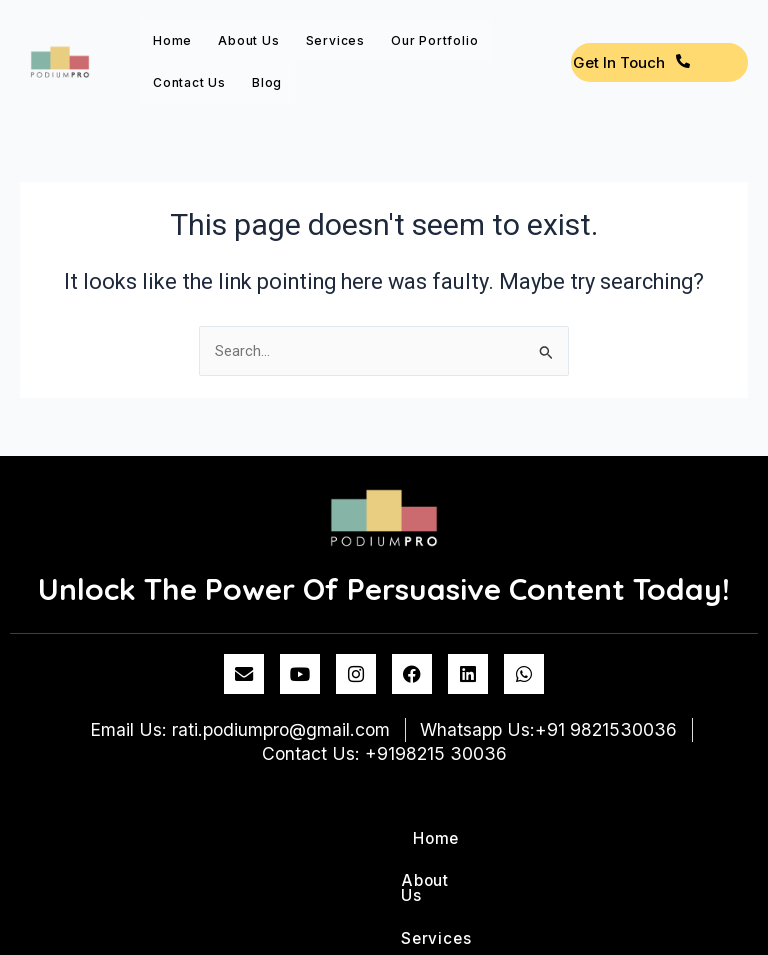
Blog (267, 82)
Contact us (189, 82)
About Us (248, 40)
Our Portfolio (434, 40)
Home (172, 40)
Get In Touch (631, 62)
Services (335, 40)
